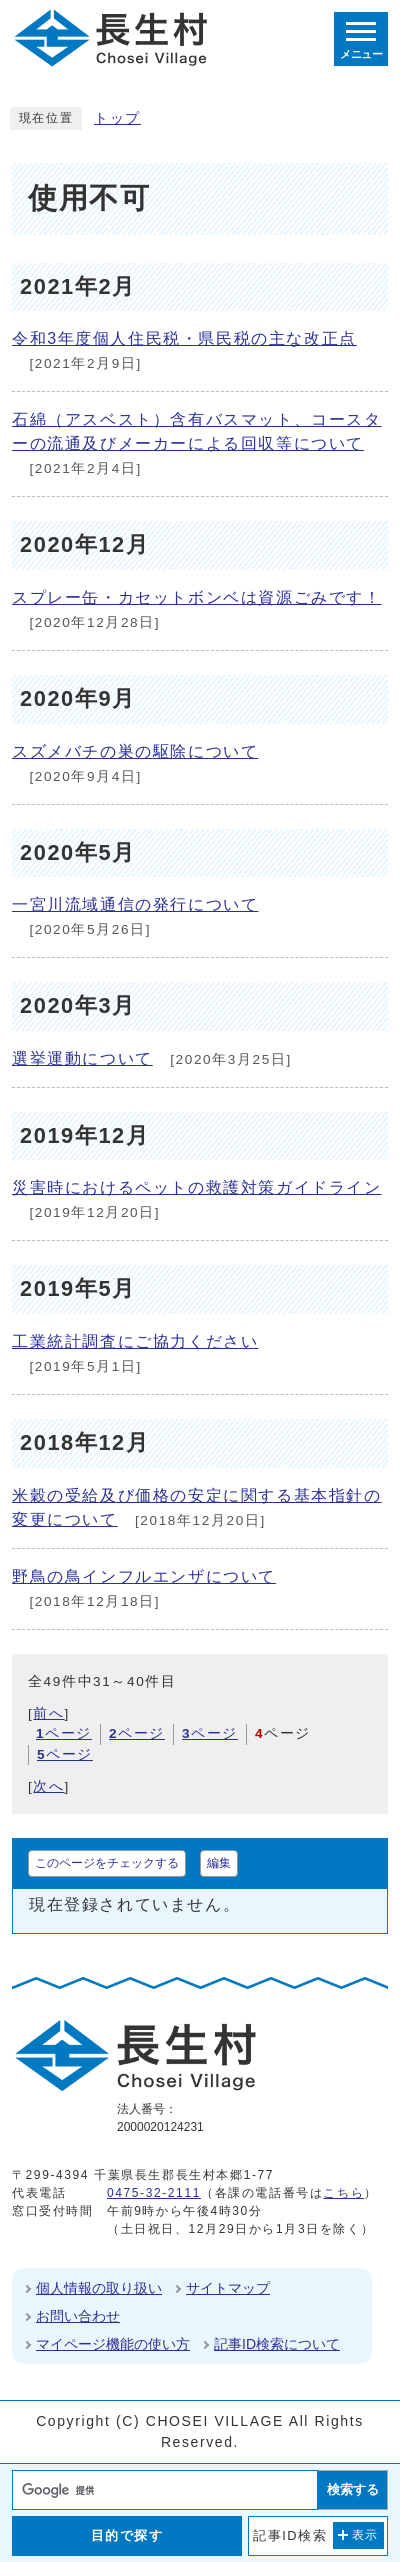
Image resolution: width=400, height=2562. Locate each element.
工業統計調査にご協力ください (135, 1341)
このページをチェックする (107, 1863)
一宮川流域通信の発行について (135, 904)
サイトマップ (228, 2288)
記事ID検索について (277, 2344)
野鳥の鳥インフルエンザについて (144, 1576)
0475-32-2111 (154, 2193)
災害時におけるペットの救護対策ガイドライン (197, 1187)
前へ (48, 1713)
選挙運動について (82, 1058)
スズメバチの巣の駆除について (135, 751)
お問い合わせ (78, 2316)
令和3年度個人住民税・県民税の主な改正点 (184, 338)
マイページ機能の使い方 (113, 2344)
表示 (365, 2535)
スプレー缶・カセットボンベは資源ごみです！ (197, 597)
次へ (48, 1786)
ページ (64, 1733)
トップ (117, 118)
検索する (353, 2489)
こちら (343, 2193)
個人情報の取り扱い (99, 2288)
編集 (219, 1863)
